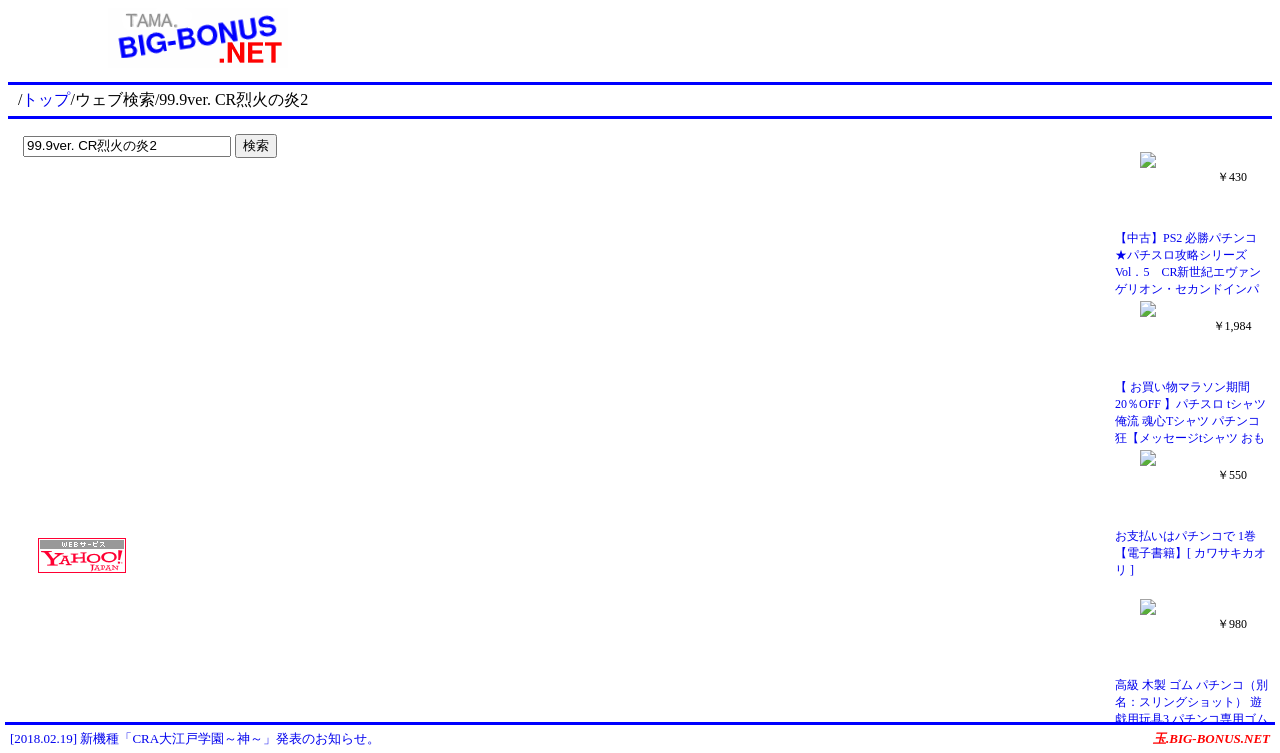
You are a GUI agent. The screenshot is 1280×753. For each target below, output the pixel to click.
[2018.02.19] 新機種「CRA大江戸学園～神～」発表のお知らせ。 (195, 738)
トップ (46, 99)
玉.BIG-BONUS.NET (1211, 738)
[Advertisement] (140, 206)
